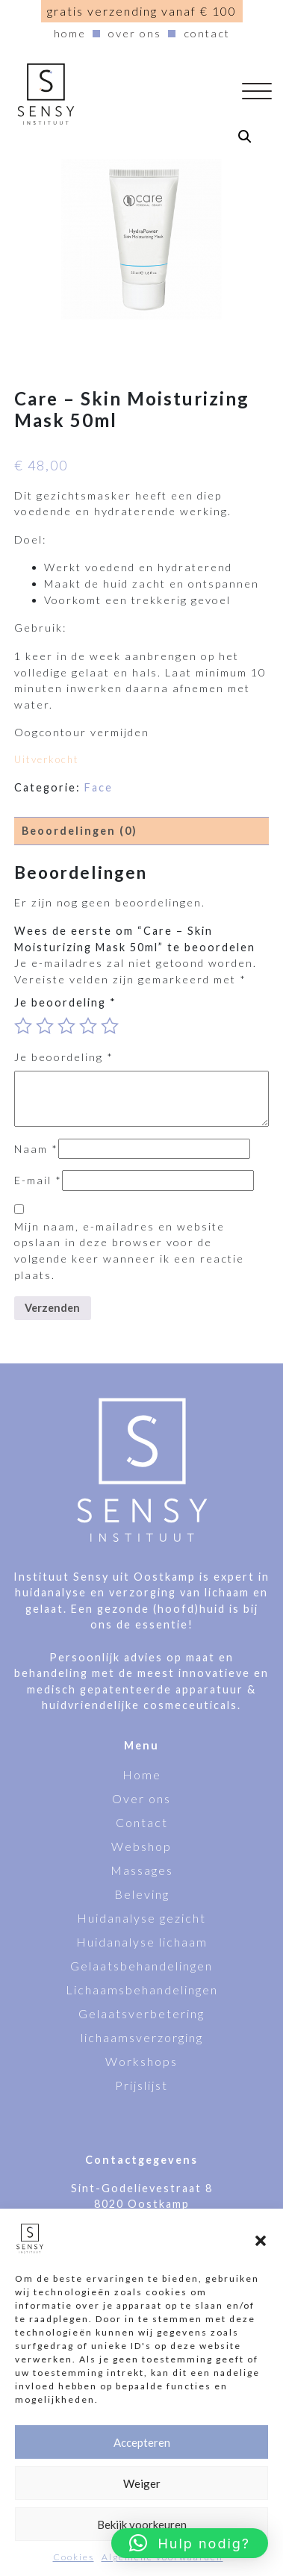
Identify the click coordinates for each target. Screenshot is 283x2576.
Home (70, 33)
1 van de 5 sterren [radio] (23, 1026)
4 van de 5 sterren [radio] (88, 1026)
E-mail (38, 1180)
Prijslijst (141, 2085)
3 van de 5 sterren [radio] (66, 1026)
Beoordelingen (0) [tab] (79, 830)
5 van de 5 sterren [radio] (110, 1026)
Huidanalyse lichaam (142, 1942)
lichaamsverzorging (142, 2037)
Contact (207, 33)
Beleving (142, 1894)
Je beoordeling (65, 1002)
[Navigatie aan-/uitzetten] (262, 94)
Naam (36, 1148)
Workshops (141, 2061)
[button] (260, 2238)
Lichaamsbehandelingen (142, 1989)
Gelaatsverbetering (141, 2013)
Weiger (142, 2483)
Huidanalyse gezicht (141, 1918)
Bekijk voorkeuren (142, 2524)
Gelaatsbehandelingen (141, 1966)
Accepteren (141, 2442)
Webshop (141, 1846)
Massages (142, 1870)
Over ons (134, 33)
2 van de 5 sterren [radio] (45, 1026)
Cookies (73, 2557)
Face (98, 787)
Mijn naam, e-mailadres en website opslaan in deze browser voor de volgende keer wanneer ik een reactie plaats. (129, 1250)
